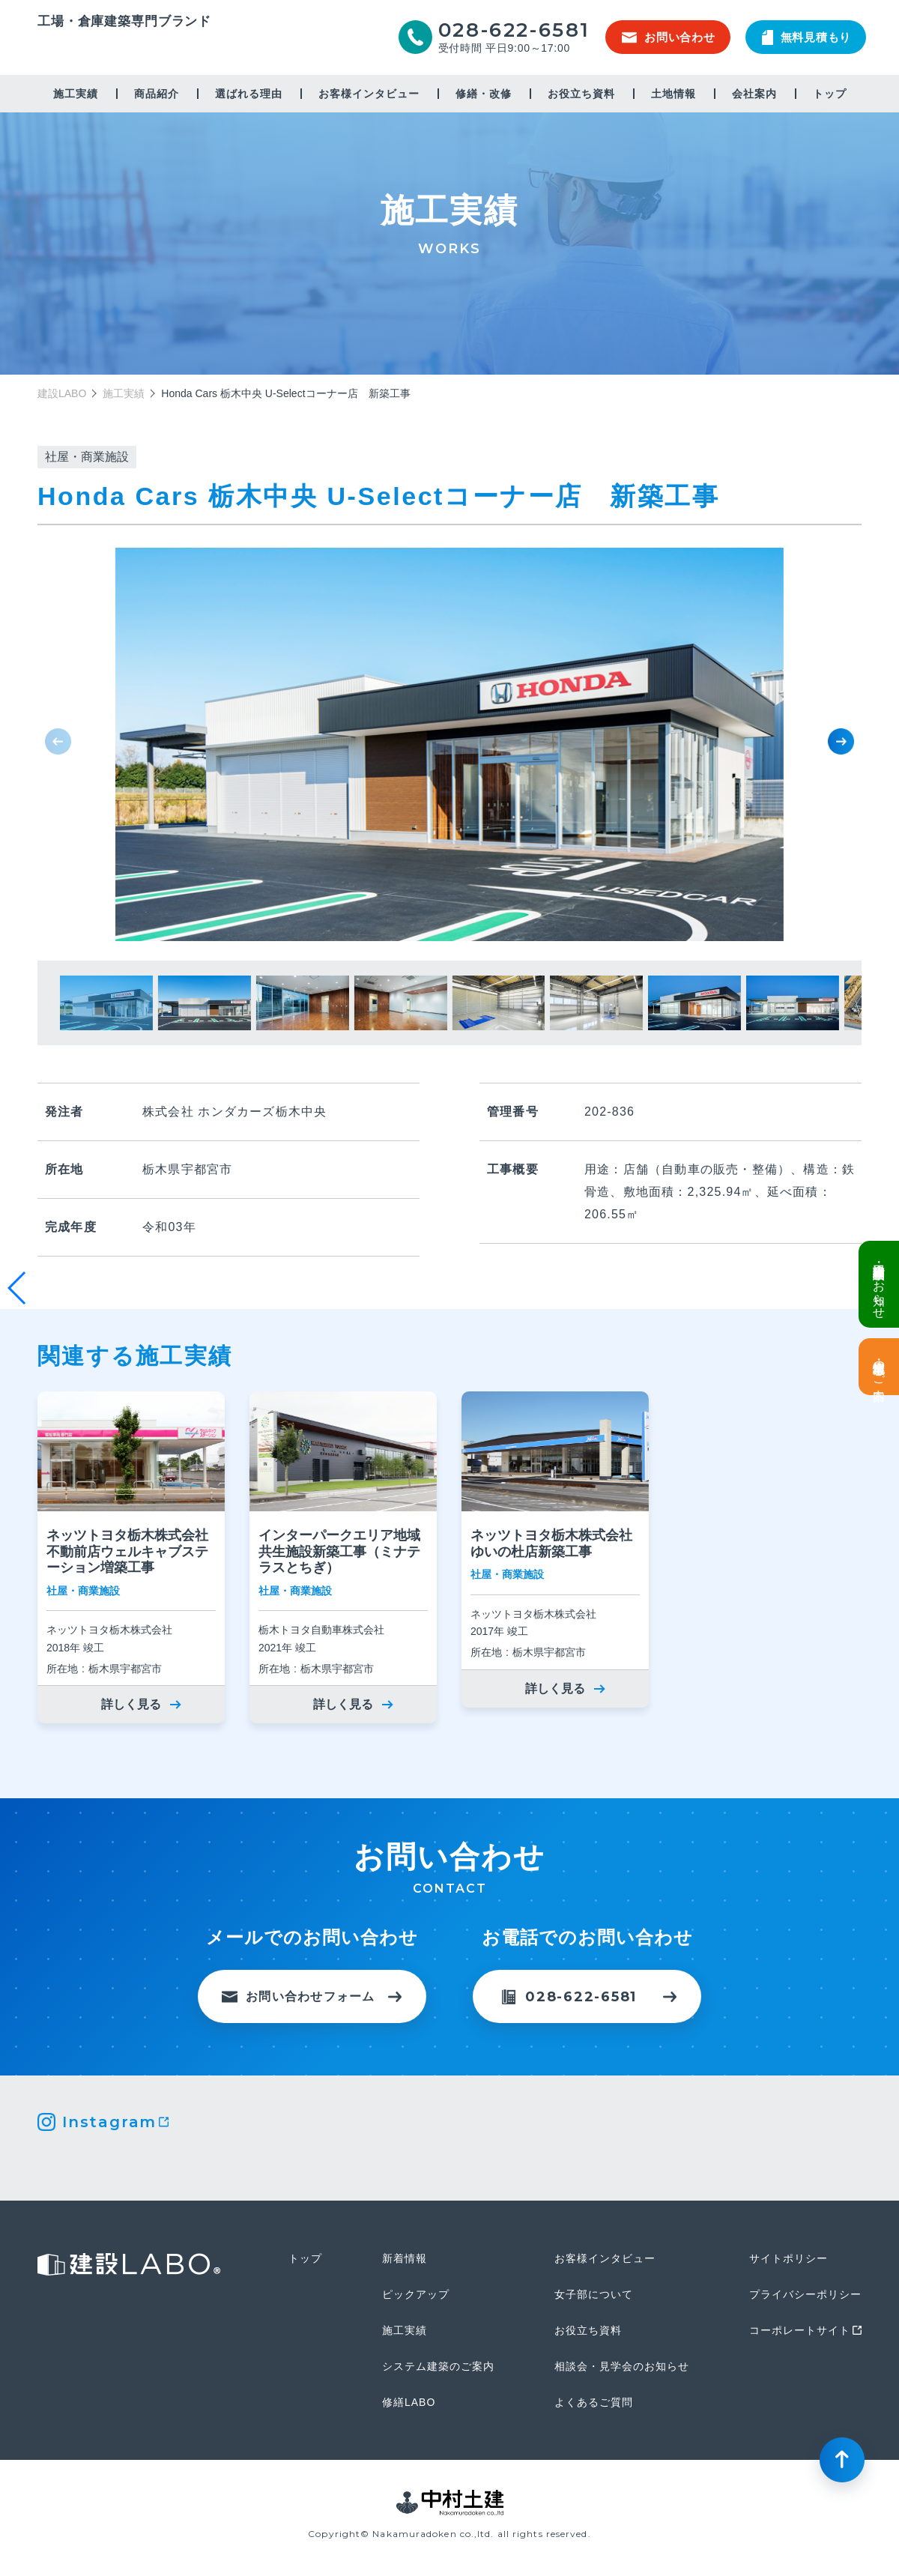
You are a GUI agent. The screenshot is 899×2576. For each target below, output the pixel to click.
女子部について (593, 2294)
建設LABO (124, 47)
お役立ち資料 (581, 94)
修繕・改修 (483, 94)
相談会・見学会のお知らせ (621, 2366)
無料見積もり (807, 37)
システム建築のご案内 (438, 2366)
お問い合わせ (668, 37)
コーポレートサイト (799, 2330)
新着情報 (404, 2258)
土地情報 (673, 94)
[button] (841, 741)
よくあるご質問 (593, 2402)
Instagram (109, 2121)
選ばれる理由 (248, 94)
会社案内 (754, 94)
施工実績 (75, 94)
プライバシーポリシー (805, 2294)
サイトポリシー (788, 2258)
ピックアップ (416, 2294)
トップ (830, 94)
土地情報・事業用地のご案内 (879, 1366)
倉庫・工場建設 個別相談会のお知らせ (879, 1284)
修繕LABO (408, 2402)
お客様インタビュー (369, 94)
